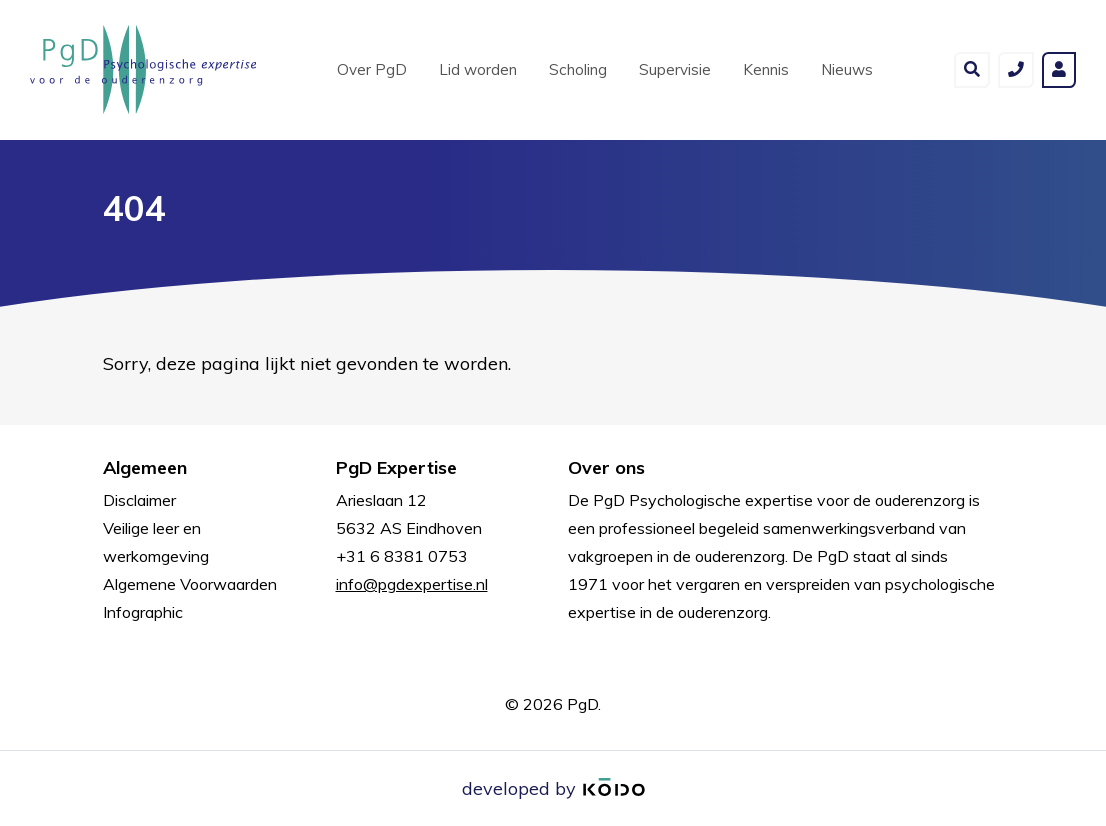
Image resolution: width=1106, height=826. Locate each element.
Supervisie (675, 69)
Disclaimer (139, 500)
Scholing (578, 69)
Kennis (766, 69)
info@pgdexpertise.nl (412, 584)
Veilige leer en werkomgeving (156, 542)
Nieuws (847, 69)
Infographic (143, 612)
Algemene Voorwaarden (190, 584)
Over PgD (372, 69)
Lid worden (478, 69)
